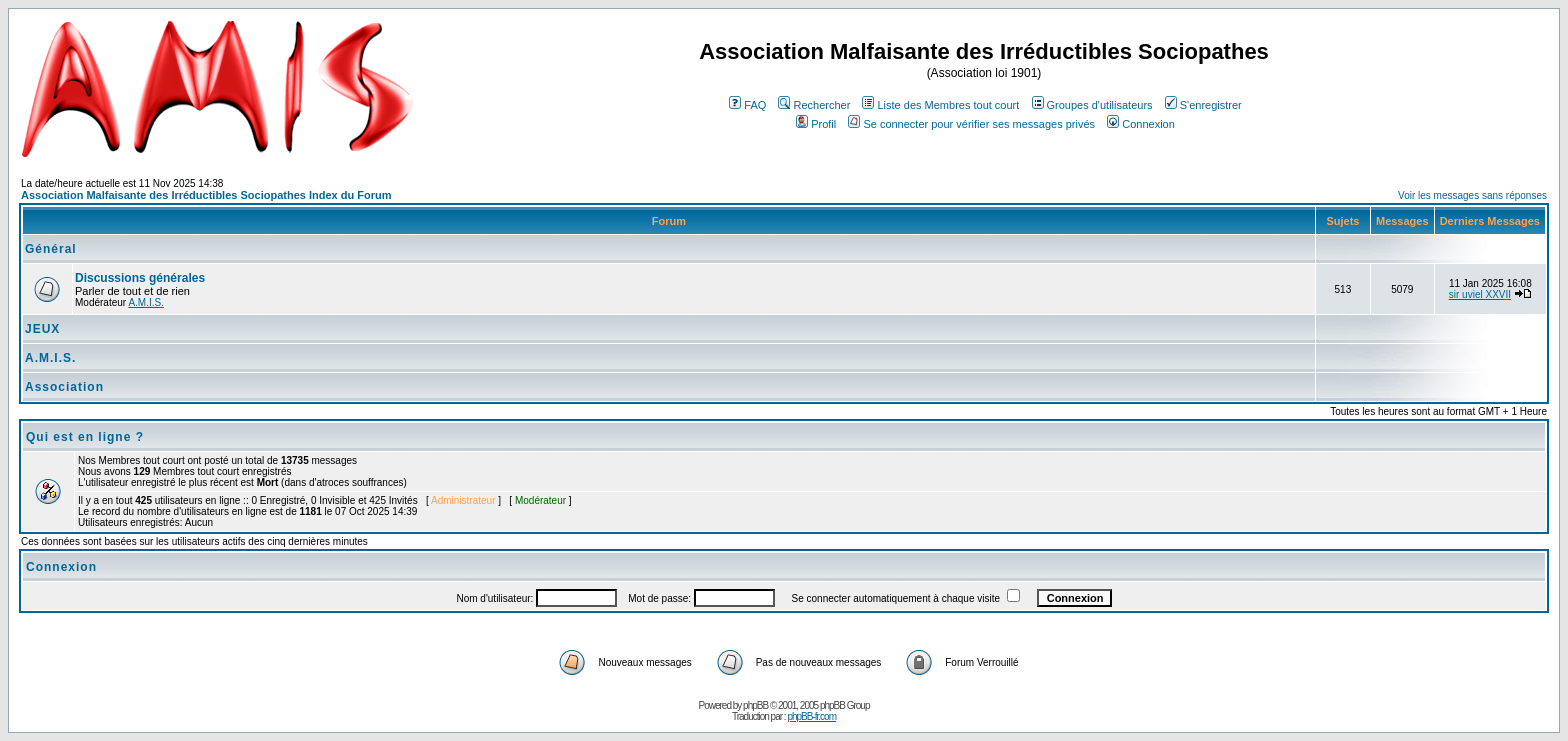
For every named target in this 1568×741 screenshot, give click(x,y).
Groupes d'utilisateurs (1092, 105)
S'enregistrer (1203, 105)
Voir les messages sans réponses (1472, 195)
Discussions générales (140, 278)
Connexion (1141, 124)
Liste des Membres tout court (940, 105)
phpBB (755, 705)
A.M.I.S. (146, 302)
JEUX (42, 329)
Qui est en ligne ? (85, 437)
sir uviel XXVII (1480, 294)
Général (51, 249)
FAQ (747, 105)
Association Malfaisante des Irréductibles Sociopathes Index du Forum (206, 195)
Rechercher (814, 105)
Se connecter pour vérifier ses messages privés (971, 124)
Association (64, 387)
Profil (816, 124)
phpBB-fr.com (811, 716)
